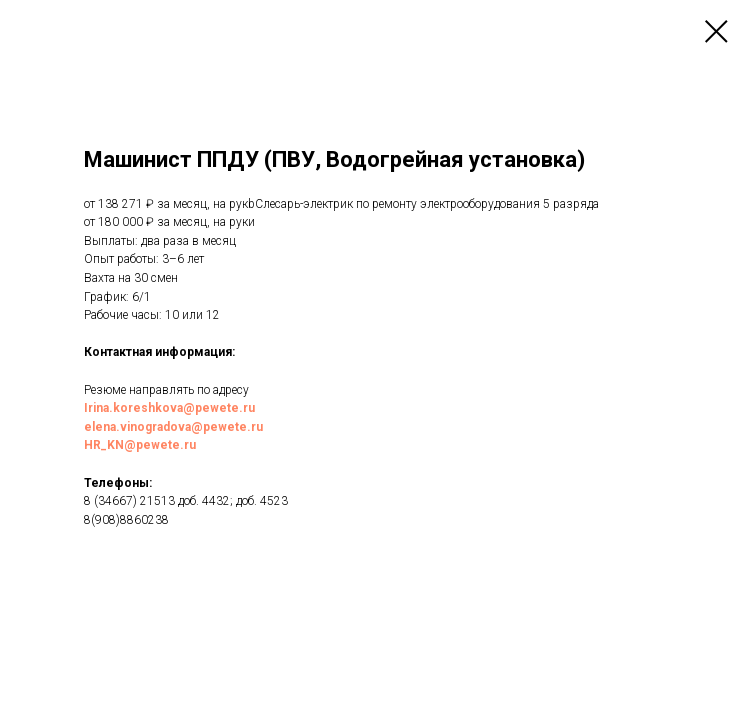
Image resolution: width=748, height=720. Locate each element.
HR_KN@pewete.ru (140, 445)
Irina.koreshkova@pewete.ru (169, 408)
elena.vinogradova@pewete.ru (173, 427)
